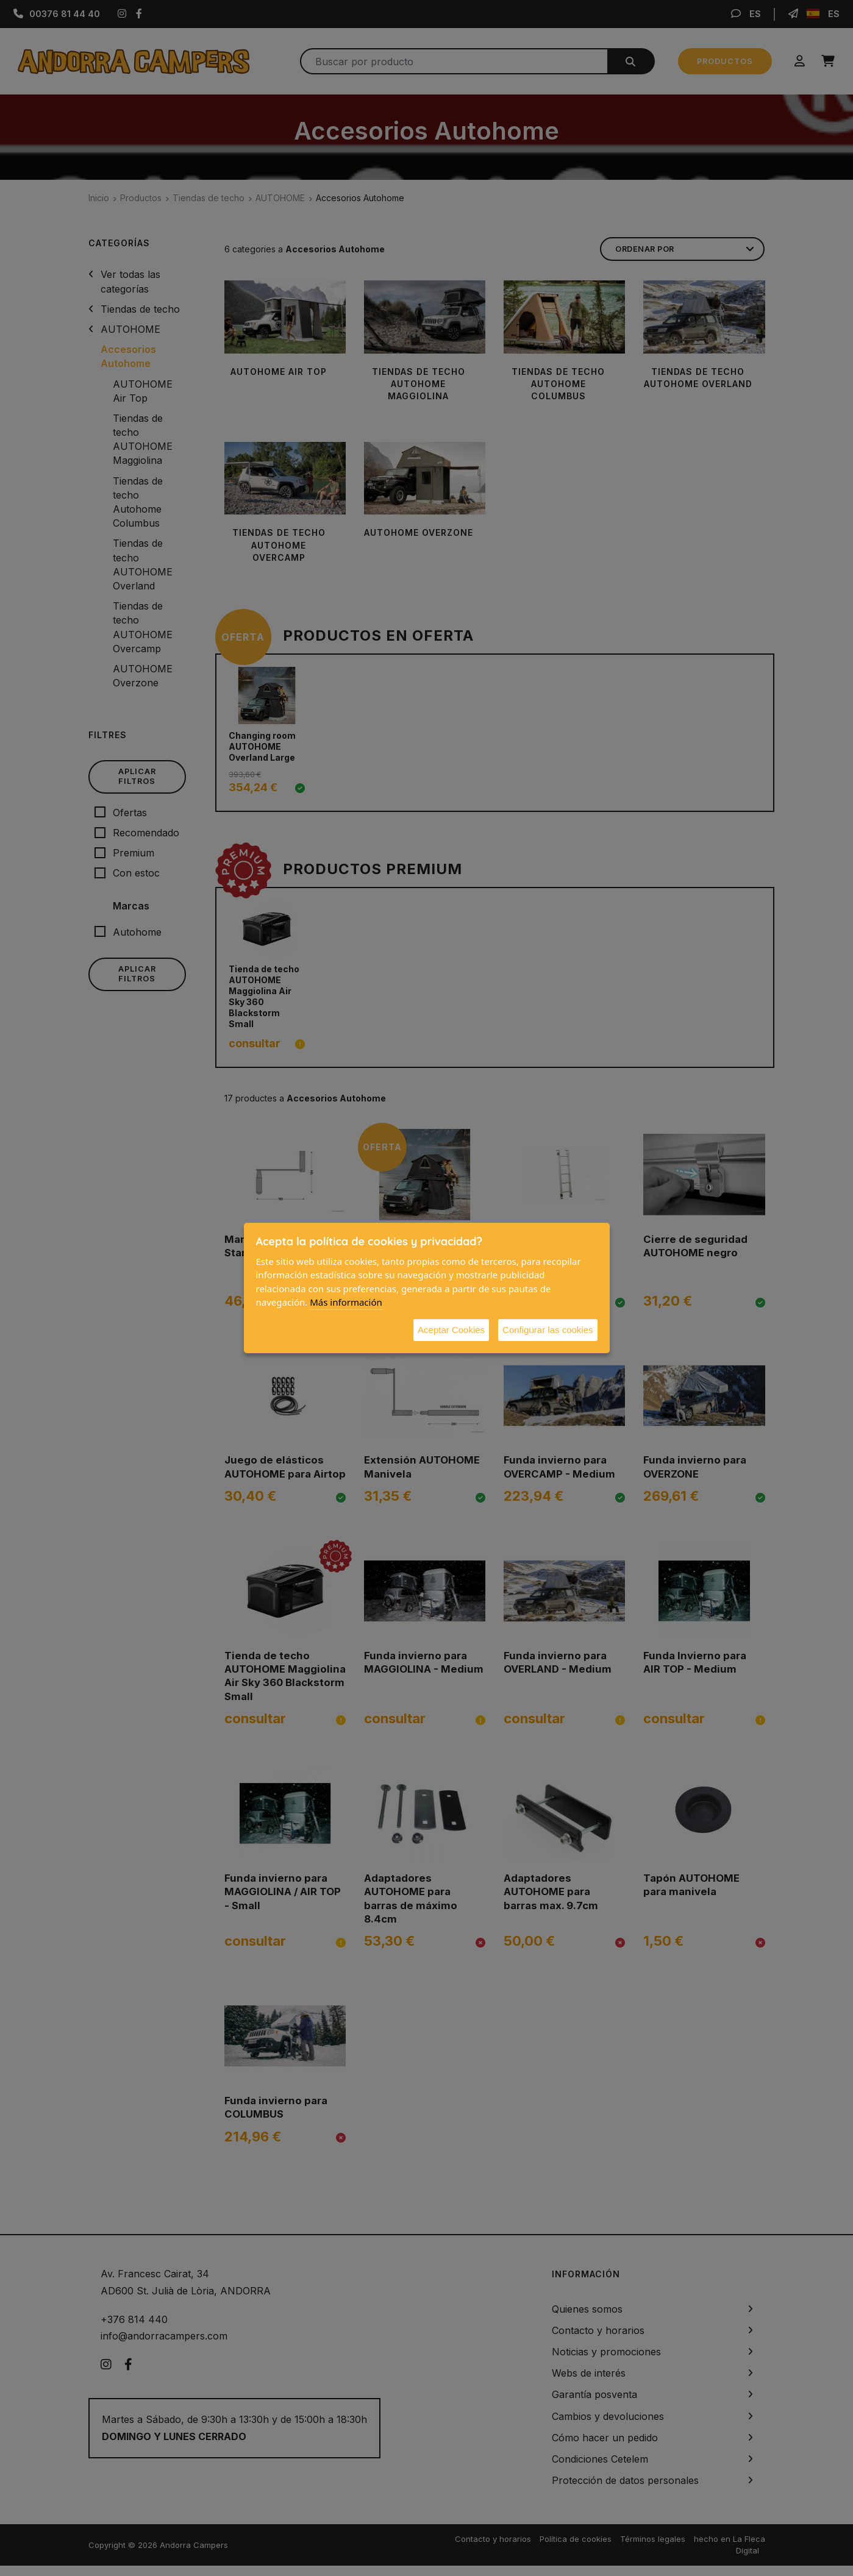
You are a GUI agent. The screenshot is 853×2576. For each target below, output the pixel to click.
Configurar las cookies (547, 1330)
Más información (346, 1302)
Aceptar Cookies (451, 1330)
